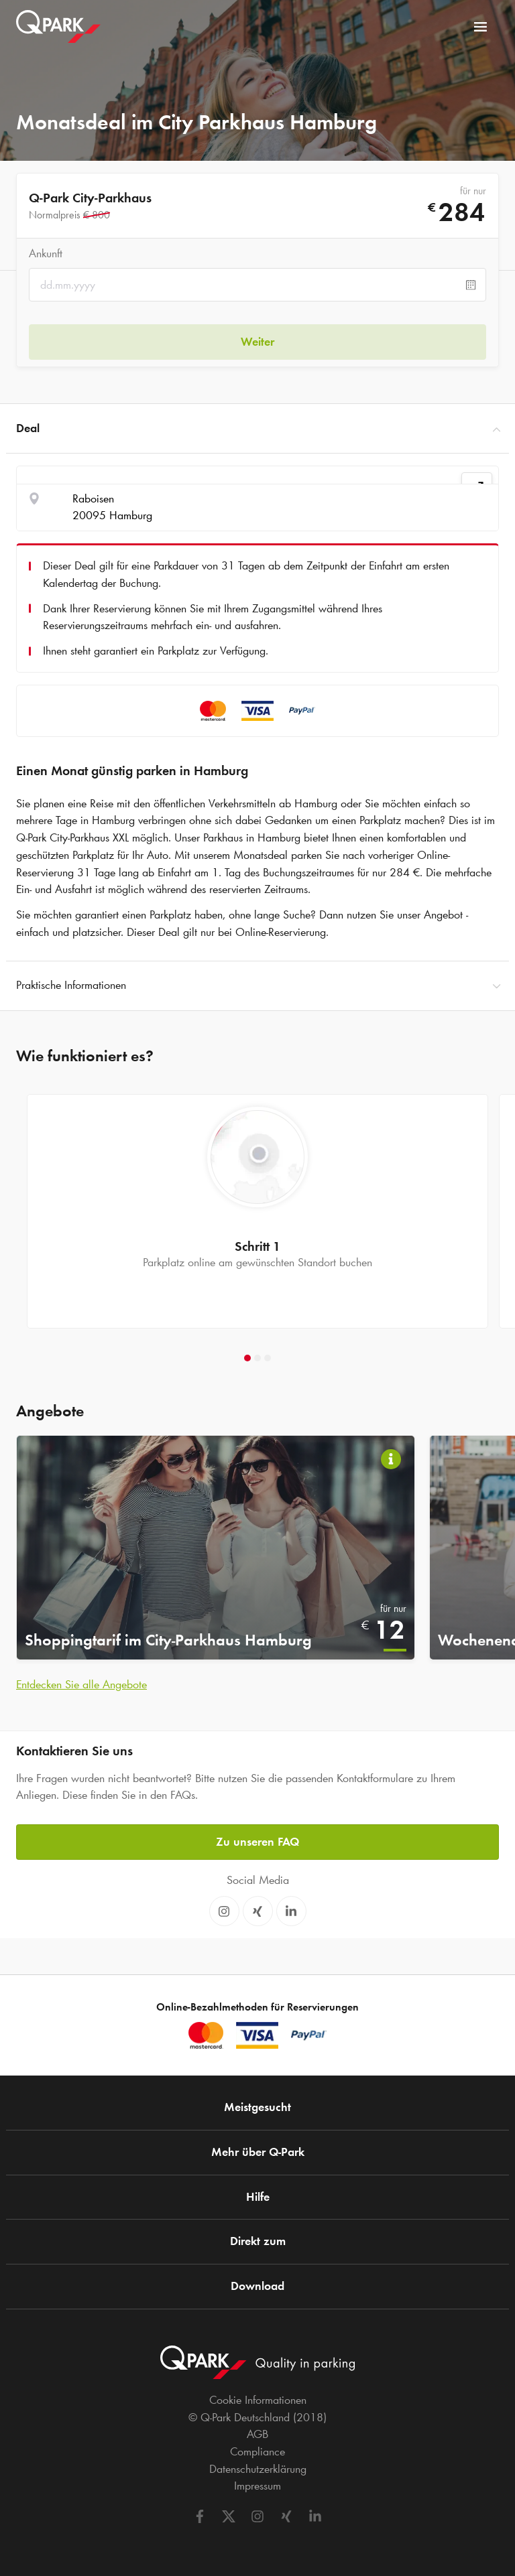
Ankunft (45, 253)
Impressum (257, 2485)
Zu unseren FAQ (257, 1841)
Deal (257, 428)
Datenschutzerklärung (257, 2468)
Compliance (257, 2451)
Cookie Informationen (257, 2399)
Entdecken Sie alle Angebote (81, 1684)
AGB (257, 2434)
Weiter (257, 341)
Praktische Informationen (257, 985)
